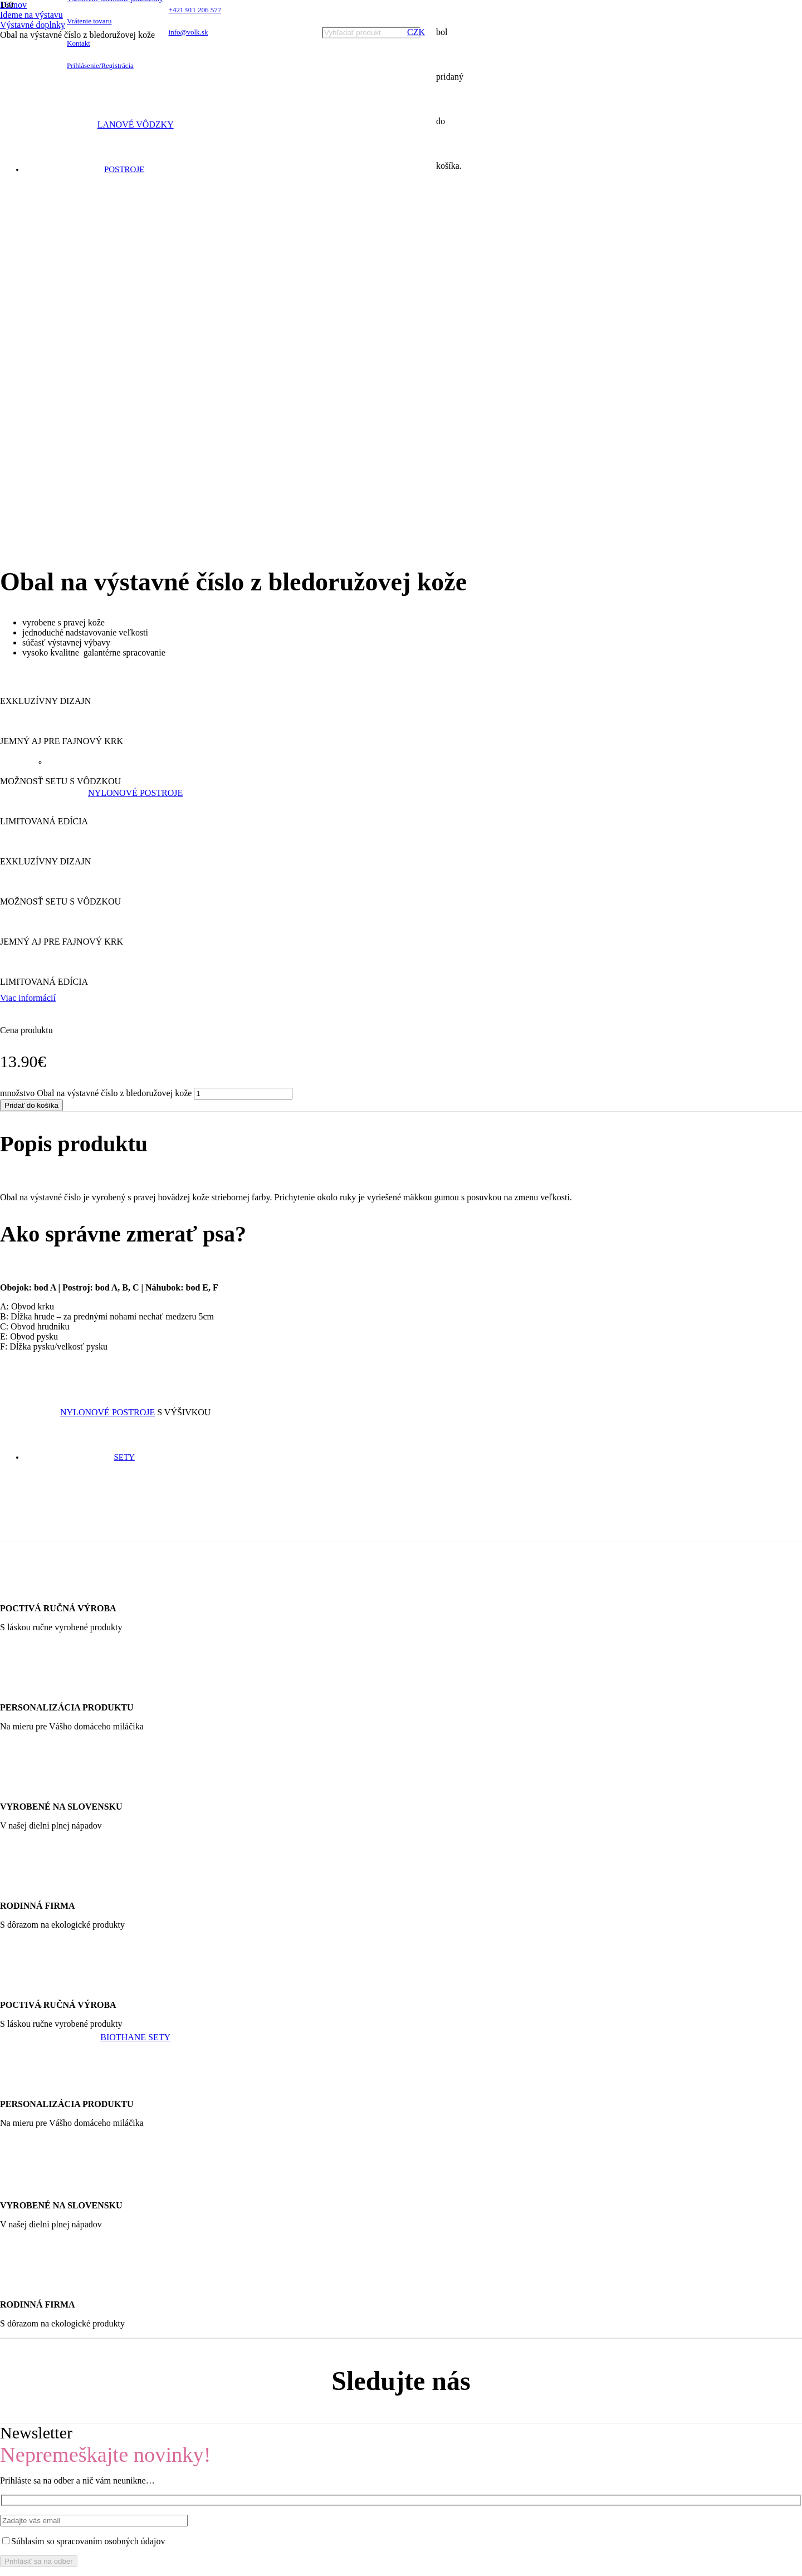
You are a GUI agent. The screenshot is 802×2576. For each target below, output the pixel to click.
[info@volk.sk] (391, 2185)
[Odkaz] (93, 93)
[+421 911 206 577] (391, 2175)
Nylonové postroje (135, 793)
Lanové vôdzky (135, 124)
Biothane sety (135, 2037)
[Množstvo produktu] (243, 608)
